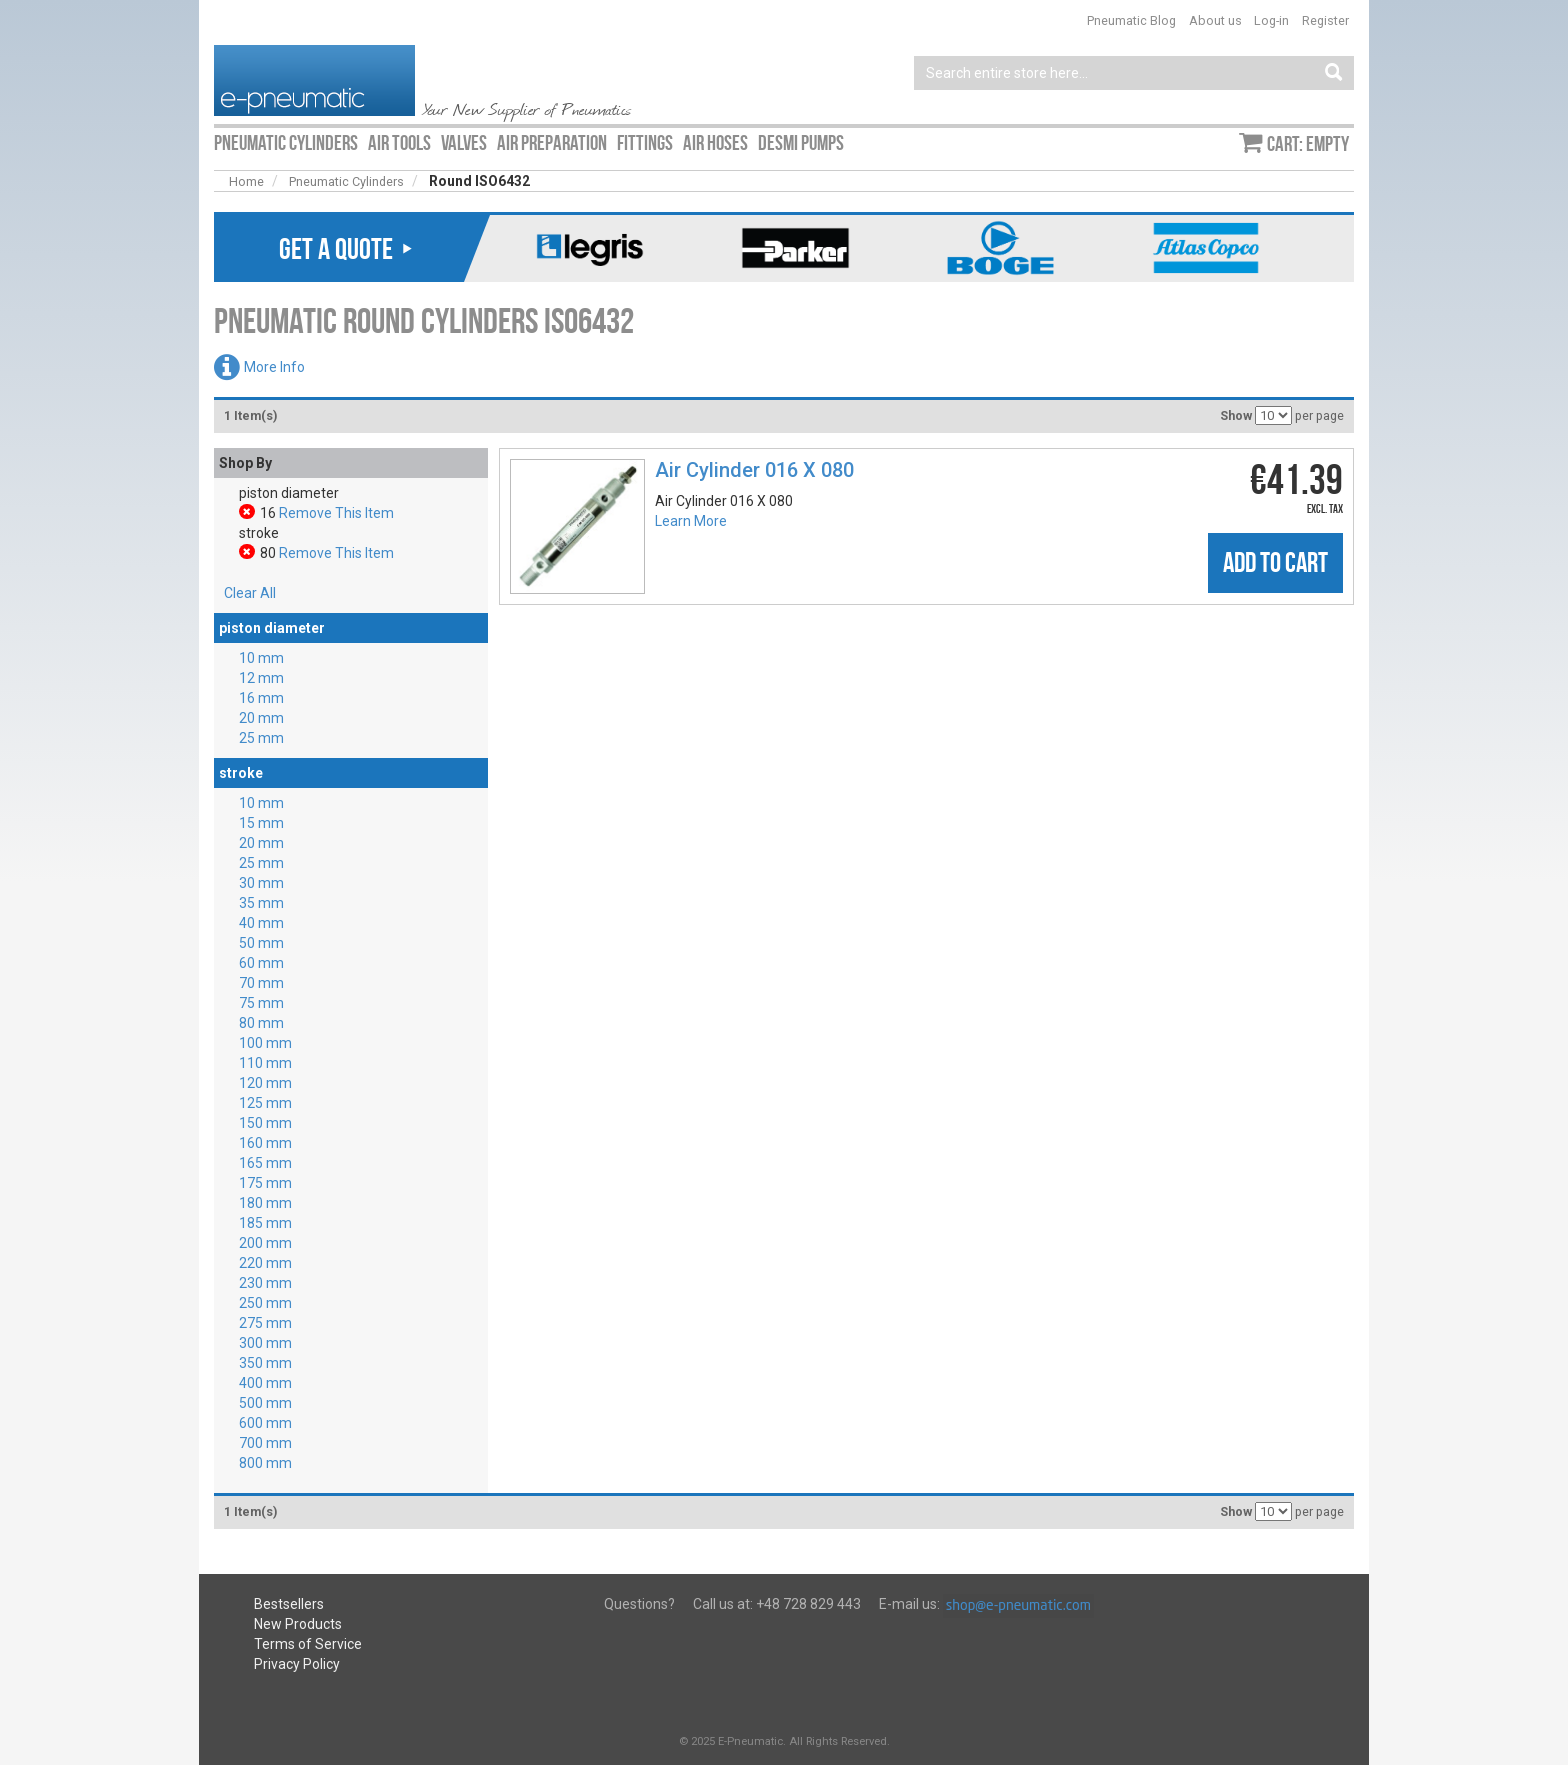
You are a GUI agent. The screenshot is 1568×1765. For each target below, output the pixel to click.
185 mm (265, 1223)
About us (1215, 20)
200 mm (265, 1243)
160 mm (265, 1143)
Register (1325, 20)
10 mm (261, 658)
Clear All (250, 593)
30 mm (261, 883)
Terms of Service (308, 1644)
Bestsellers (289, 1604)
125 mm (265, 1103)
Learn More (691, 521)
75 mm (261, 1003)
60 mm (261, 963)
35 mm (261, 903)
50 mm (261, 943)
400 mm (265, 1383)
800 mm (265, 1463)
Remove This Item (336, 513)
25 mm (261, 738)
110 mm (265, 1063)
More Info (274, 367)
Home (246, 181)
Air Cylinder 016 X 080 (754, 470)
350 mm (265, 1363)
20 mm (261, 718)
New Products (298, 1624)
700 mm (265, 1443)
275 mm (265, 1323)
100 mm (265, 1043)
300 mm (265, 1343)
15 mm (261, 823)
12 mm (261, 678)
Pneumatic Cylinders (346, 181)
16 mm (261, 698)
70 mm (261, 983)
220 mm (265, 1263)
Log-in (1271, 20)
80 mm (261, 1023)
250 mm (265, 1303)
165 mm (265, 1163)
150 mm (265, 1123)
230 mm (265, 1283)
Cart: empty (1308, 144)
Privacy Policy (297, 1664)
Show (1236, 415)
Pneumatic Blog (1131, 20)
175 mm (265, 1183)
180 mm (265, 1203)
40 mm (261, 923)
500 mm (265, 1403)
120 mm (265, 1083)
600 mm (265, 1423)
